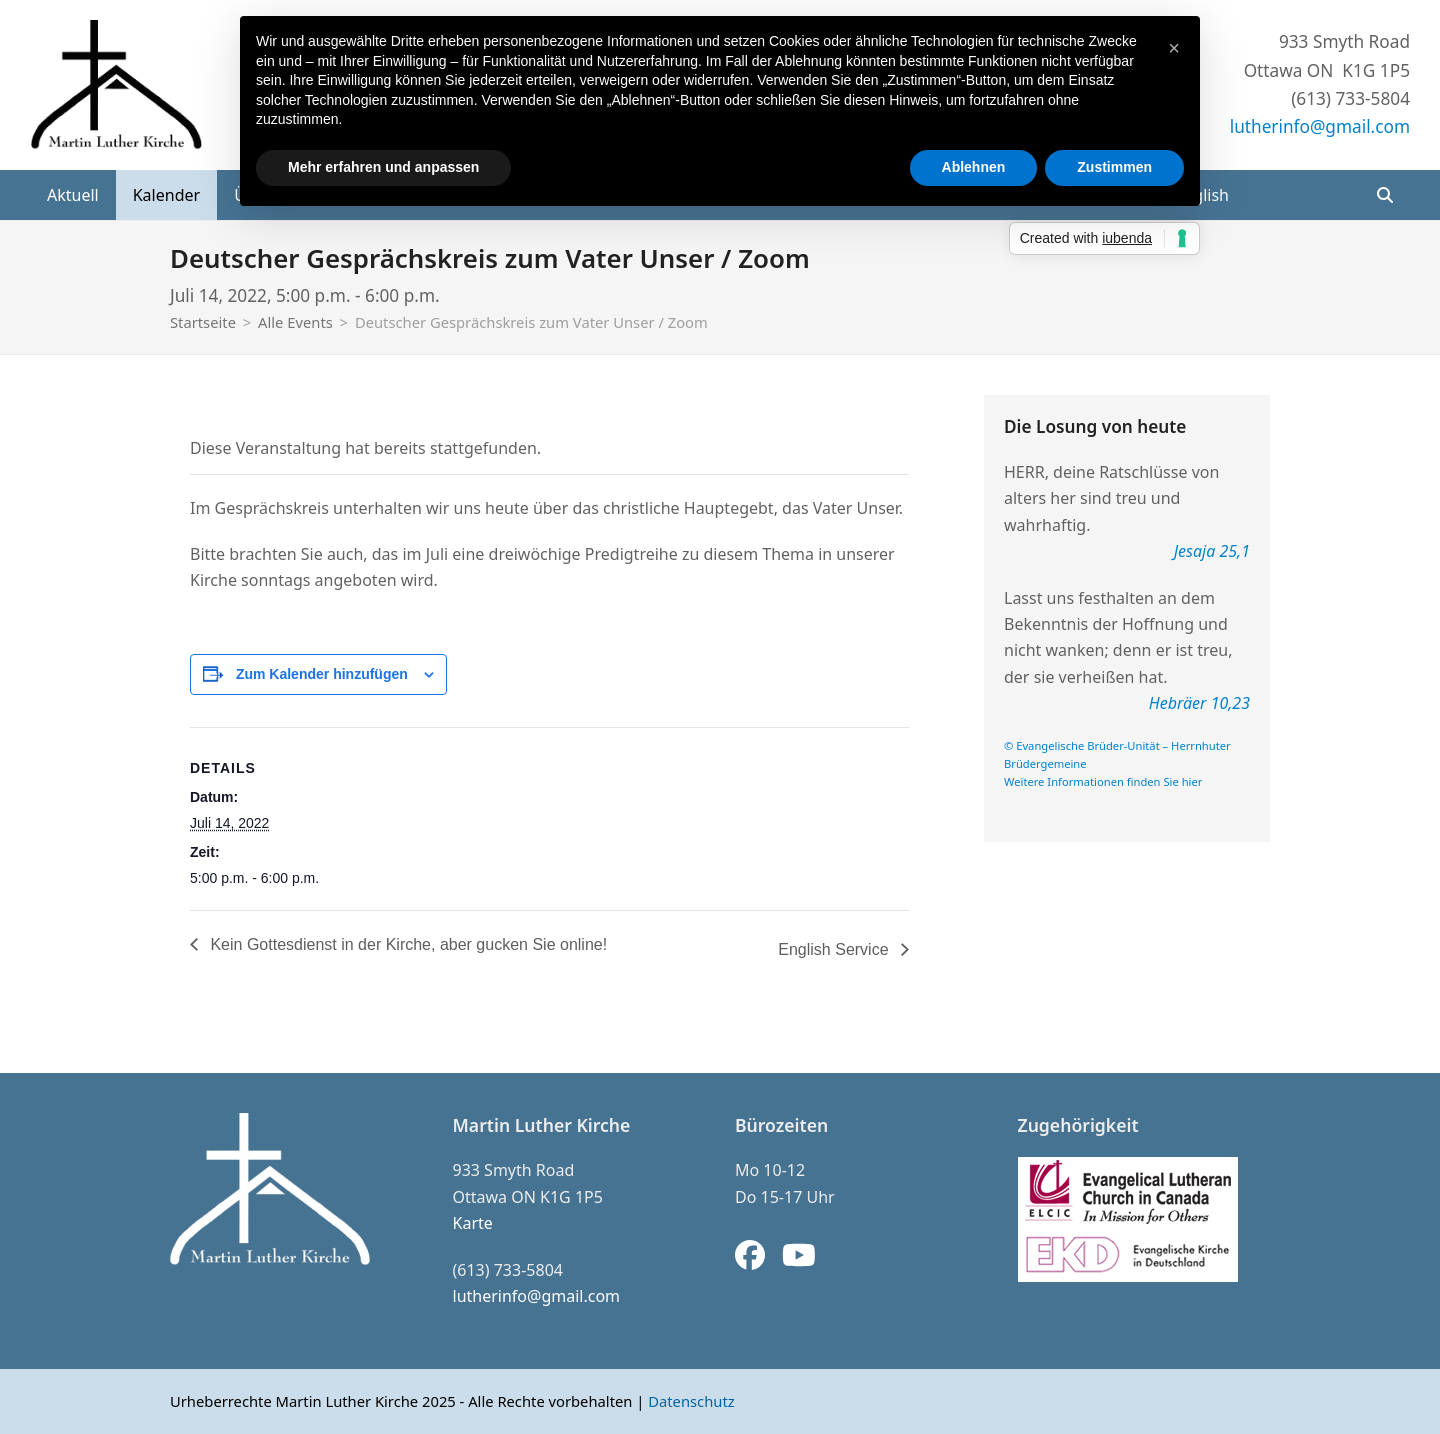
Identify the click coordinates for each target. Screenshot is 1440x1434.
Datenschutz (691, 1401)
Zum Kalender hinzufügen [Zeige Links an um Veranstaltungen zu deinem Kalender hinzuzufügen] (322, 674)
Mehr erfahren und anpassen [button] (383, 167)
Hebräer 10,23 (1199, 703)
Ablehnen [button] (974, 167)
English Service (835, 949)
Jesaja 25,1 (1212, 551)
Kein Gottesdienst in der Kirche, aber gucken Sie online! (406, 944)
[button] (1385, 195)
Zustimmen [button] (1114, 167)
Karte (473, 1223)
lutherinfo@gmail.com (1320, 126)
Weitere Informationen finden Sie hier (1103, 781)
